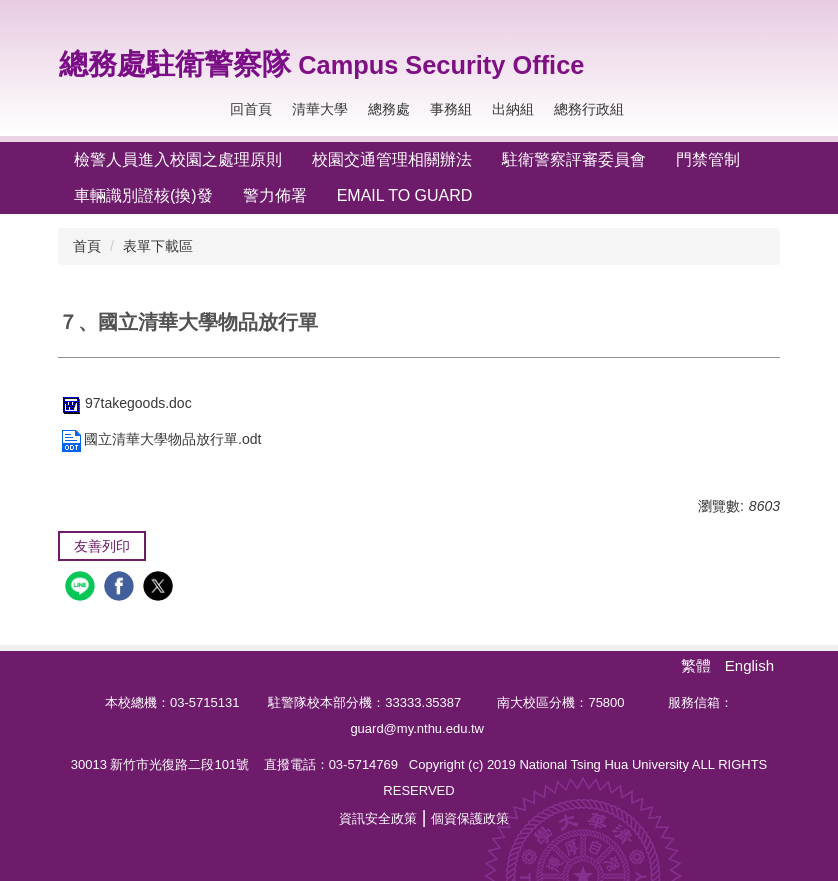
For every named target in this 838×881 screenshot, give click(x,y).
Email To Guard (405, 195)
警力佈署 (275, 195)
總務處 (389, 109)
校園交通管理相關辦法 (392, 159)
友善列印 (102, 546)
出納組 (513, 109)
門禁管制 (708, 159)
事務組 (451, 109)
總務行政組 (589, 109)
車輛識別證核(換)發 (143, 195)
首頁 (87, 246)
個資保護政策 (470, 818)
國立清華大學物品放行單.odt (159, 439)
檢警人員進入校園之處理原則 (178, 159)
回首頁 (251, 109)
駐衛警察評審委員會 (574, 159)
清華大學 (320, 109)
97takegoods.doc (125, 403)
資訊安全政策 (378, 818)
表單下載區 (158, 246)
